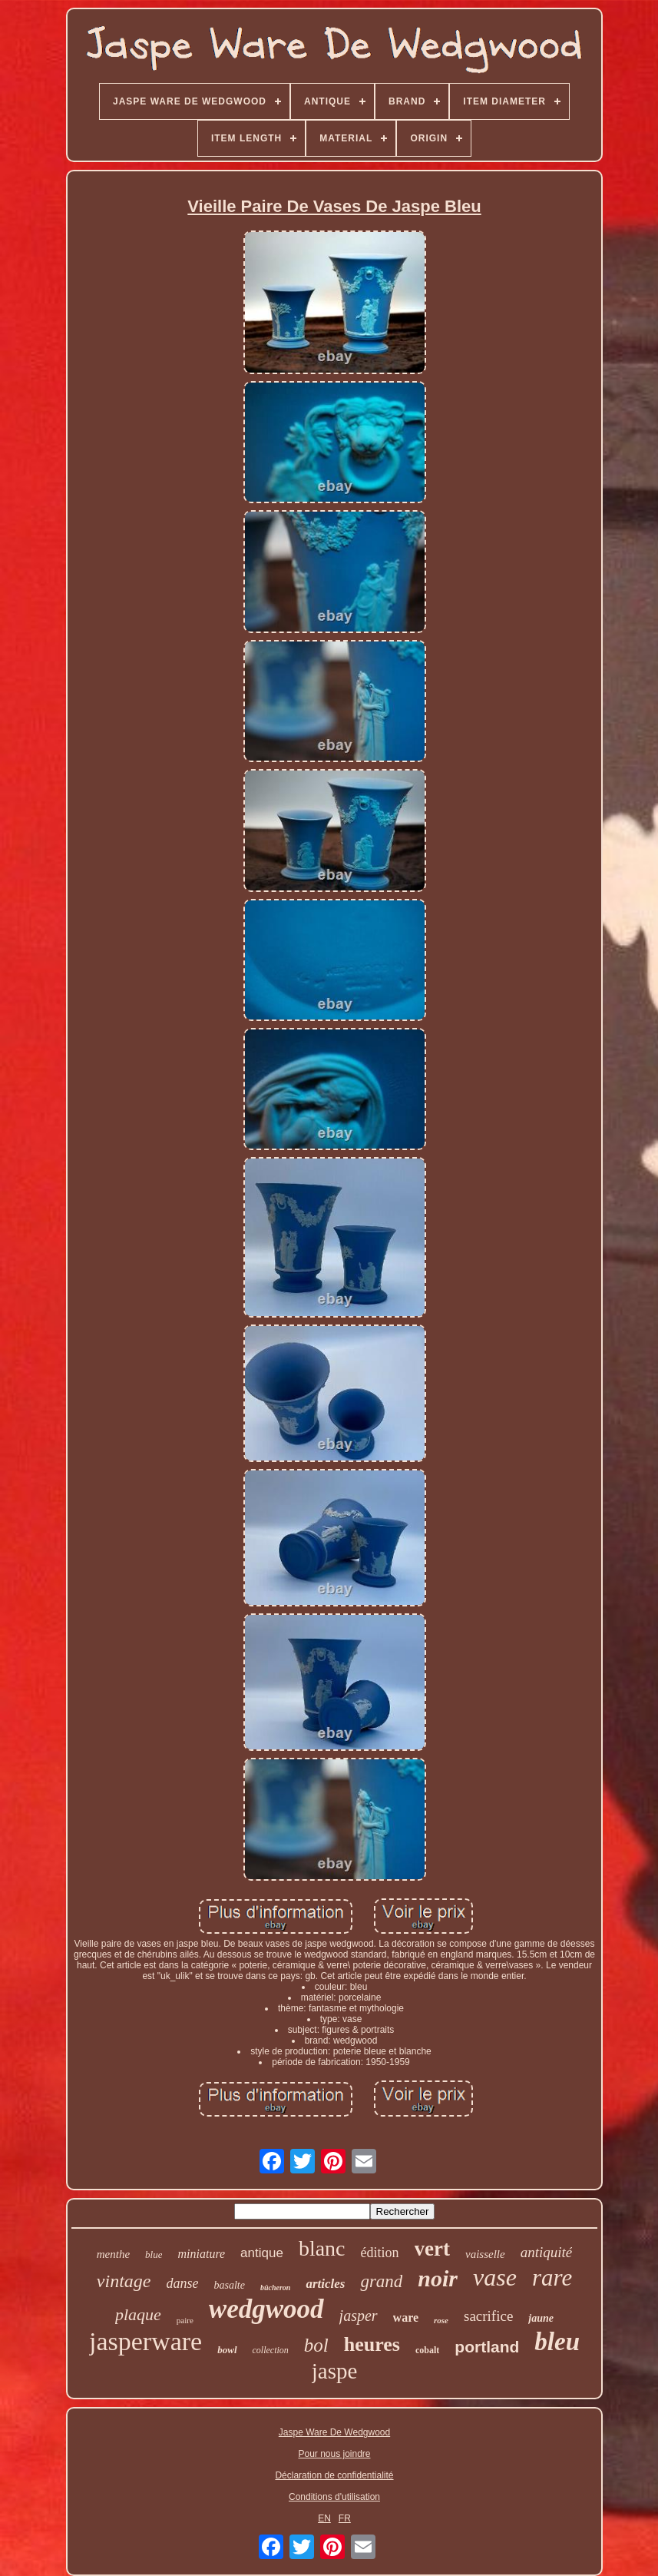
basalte (228, 2285)
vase (495, 2277)
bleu (557, 2342)
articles (325, 2283)
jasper (358, 2315)
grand (381, 2281)
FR (345, 2518)
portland (487, 2347)
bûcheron (275, 2287)
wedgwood (266, 2309)
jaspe (335, 2371)
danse (182, 2283)
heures (372, 2344)
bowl (226, 2350)
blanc (322, 2248)
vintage (124, 2281)
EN (324, 2518)
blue (153, 2254)
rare (552, 2277)
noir (438, 2278)
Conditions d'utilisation (334, 2496)
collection (271, 2350)
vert (432, 2248)
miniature (201, 2253)
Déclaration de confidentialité (334, 2475)
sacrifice (488, 2316)
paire (185, 2320)
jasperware (145, 2341)
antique (261, 2253)
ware (405, 2317)
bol (316, 2345)
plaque (138, 2314)
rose (441, 2320)
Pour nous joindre (334, 2453)
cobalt (427, 2350)
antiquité (547, 2252)
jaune (541, 2318)
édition (380, 2252)
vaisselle (485, 2254)
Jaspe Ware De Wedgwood (334, 2432)
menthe (113, 2254)
